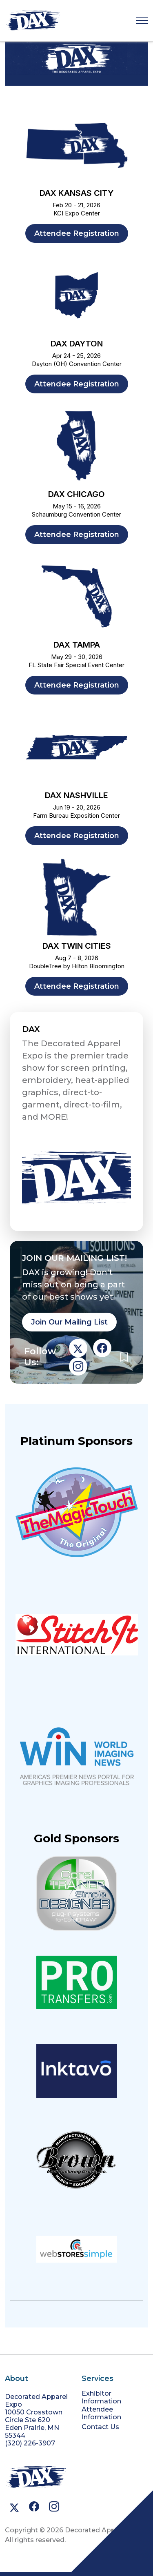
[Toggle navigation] (142, 20)
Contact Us (100, 2427)
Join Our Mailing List (69, 1322)
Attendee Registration (76, 233)
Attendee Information (101, 2413)
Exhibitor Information (101, 2397)
